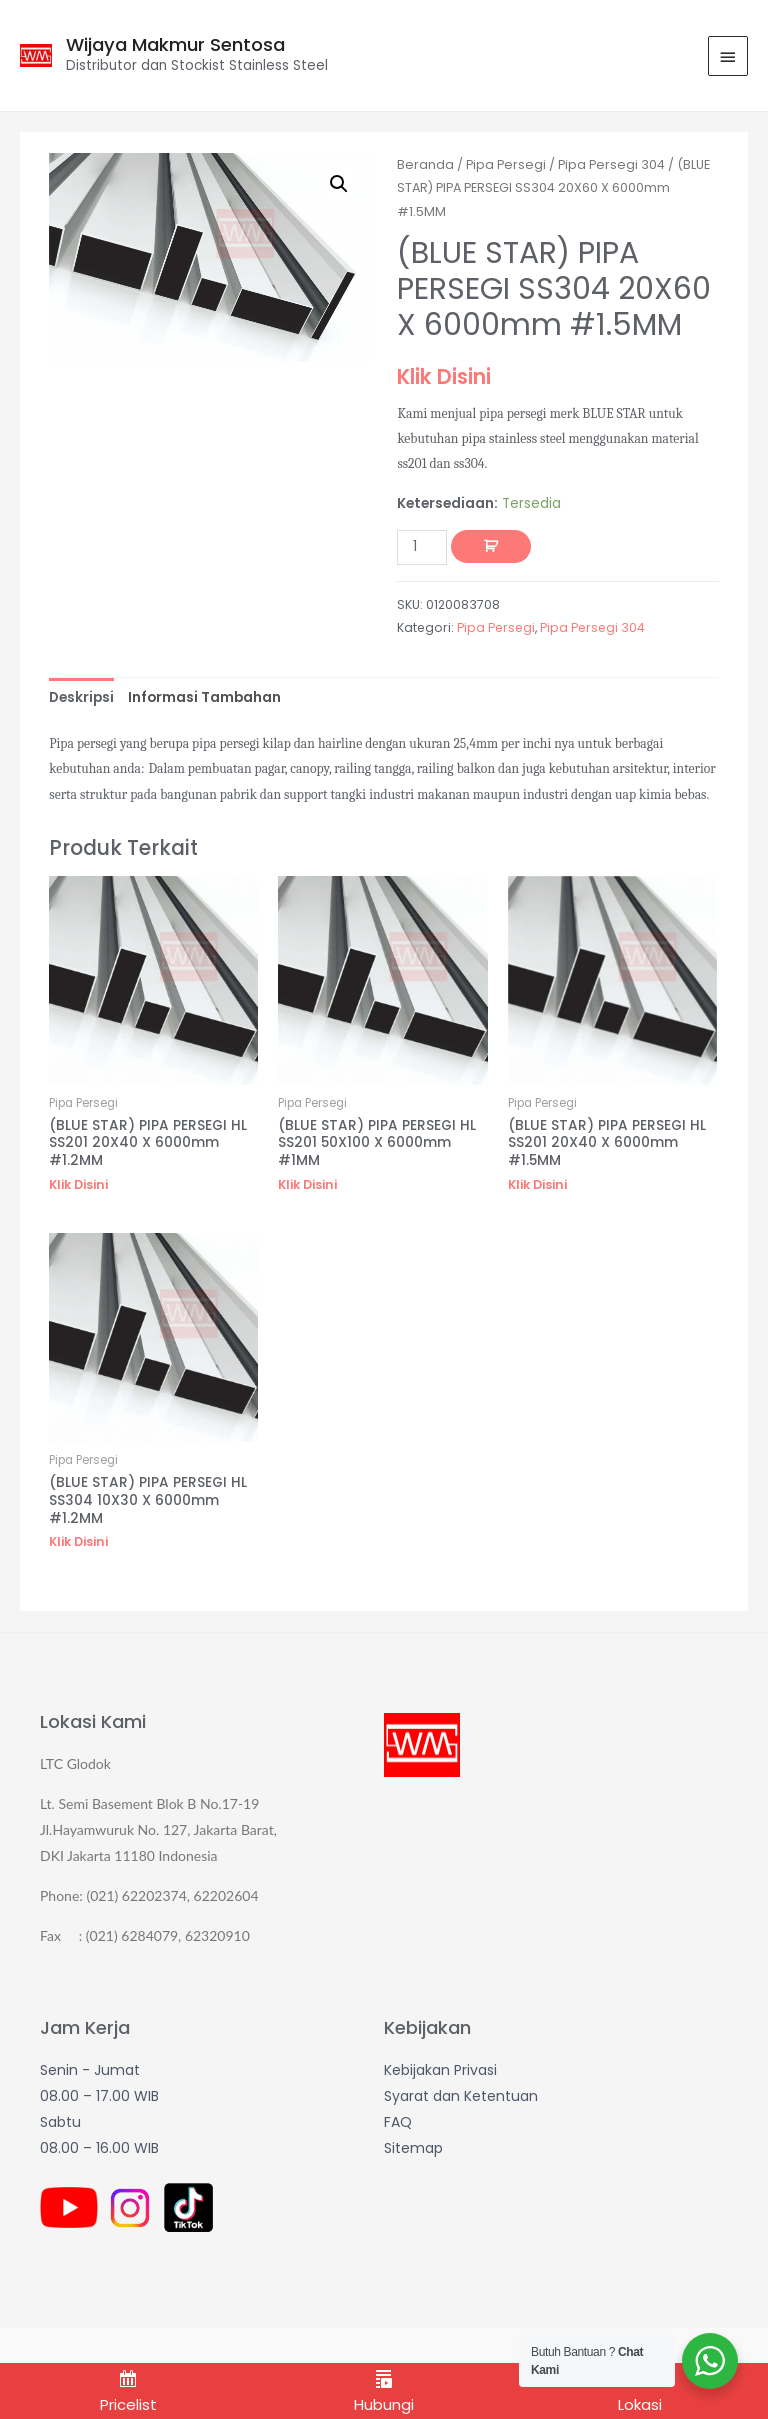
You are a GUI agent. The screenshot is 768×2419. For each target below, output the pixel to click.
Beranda (425, 164)
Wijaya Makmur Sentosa (175, 44)
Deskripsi (81, 697)
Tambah (491, 547)
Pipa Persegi (506, 164)
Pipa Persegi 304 (611, 164)
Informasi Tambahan (204, 697)
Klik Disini (444, 376)
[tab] (81, 697)
